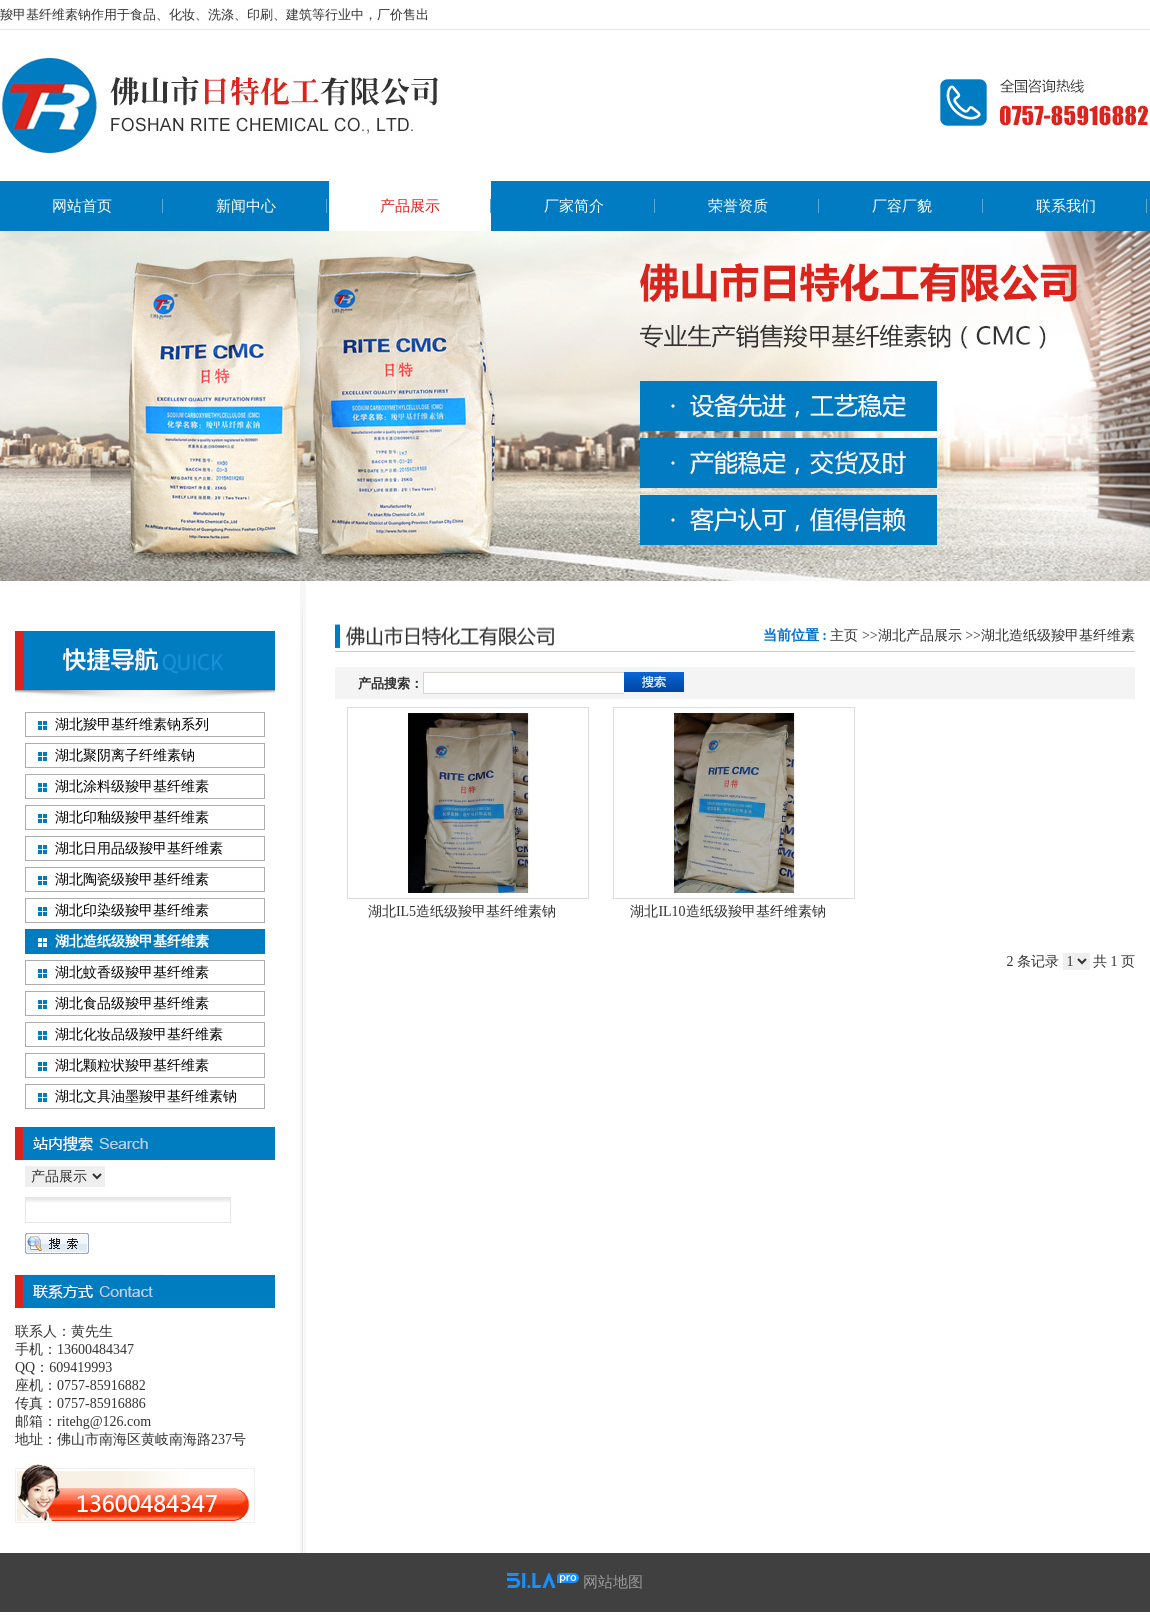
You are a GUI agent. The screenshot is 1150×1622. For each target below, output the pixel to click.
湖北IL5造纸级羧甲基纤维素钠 (462, 911)
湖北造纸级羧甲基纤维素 (1058, 635)
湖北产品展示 (920, 635)
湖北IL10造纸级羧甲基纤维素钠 (727, 911)
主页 (844, 635)
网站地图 (613, 1582)
